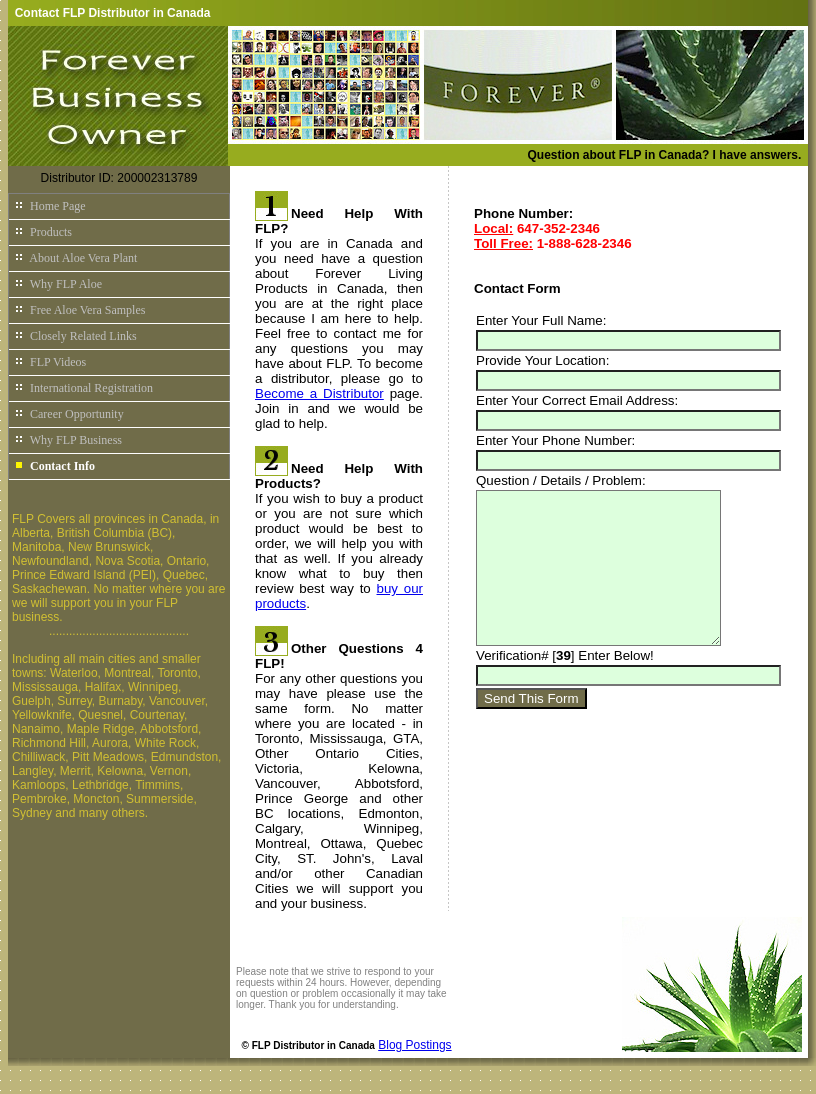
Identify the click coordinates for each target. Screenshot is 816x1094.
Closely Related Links (75, 336)
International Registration (83, 388)
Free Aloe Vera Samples (79, 310)
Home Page (50, 206)
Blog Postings (414, 1045)
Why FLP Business (68, 440)
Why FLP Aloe (58, 284)
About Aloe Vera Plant (75, 258)
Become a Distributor (319, 393)
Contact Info (54, 466)
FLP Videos (50, 362)
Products (43, 232)
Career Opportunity (69, 414)
